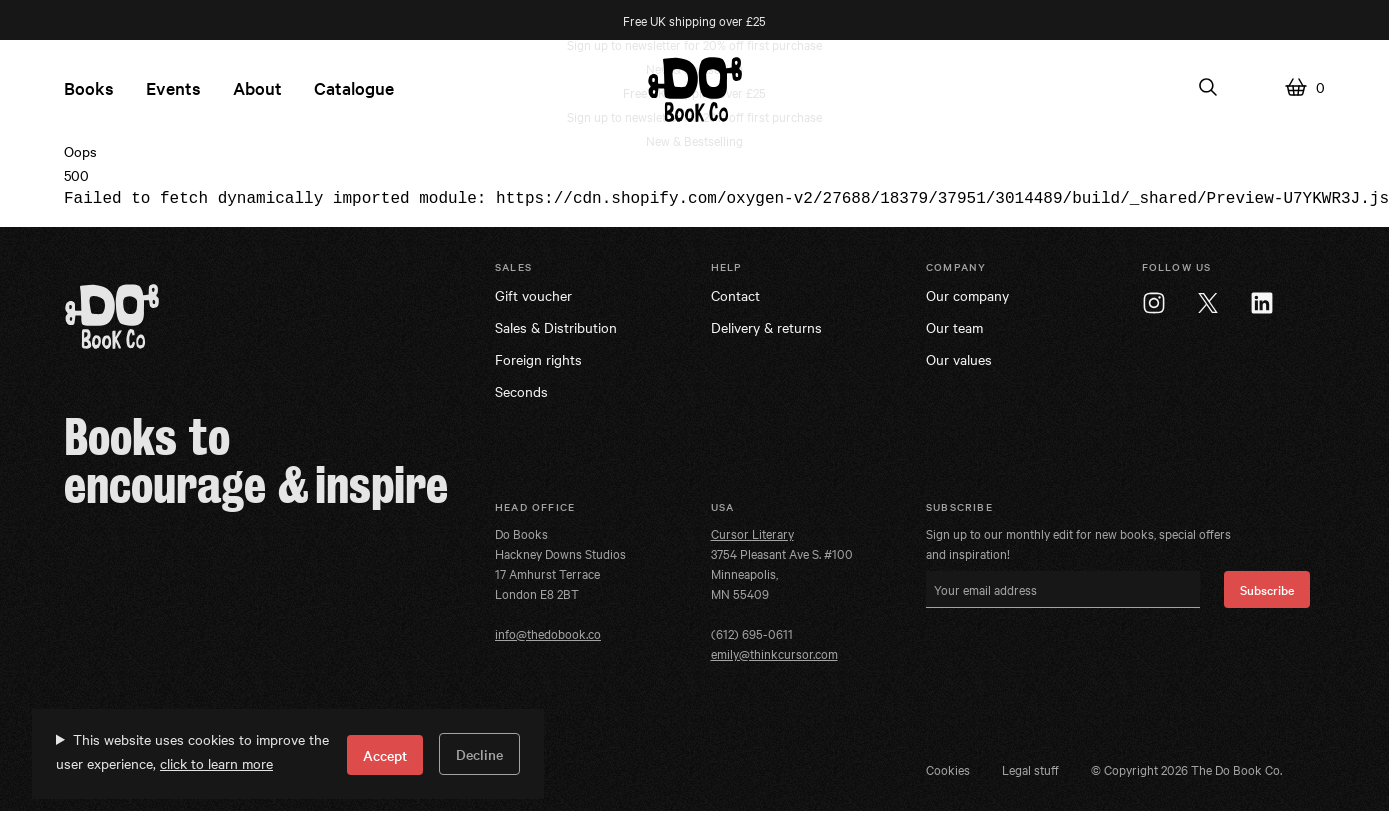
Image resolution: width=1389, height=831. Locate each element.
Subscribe (1267, 589)
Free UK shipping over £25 (694, 20)
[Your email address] (1063, 589)
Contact (735, 295)
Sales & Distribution (556, 327)
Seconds (521, 391)
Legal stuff (1030, 769)
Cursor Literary (752, 533)
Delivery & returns (766, 327)
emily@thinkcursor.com (774, 653)
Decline (479, 754)
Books (89, 87)
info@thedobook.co (548, 633)
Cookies (948, 769)
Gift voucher (533, 295)
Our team (954, 327)
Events (173, 87)
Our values (959, 359)
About (257, 87)
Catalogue (354, 87)
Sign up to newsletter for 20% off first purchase (694, 44)
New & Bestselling (694, 140)
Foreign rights (538, 359)
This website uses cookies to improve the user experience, (192, 751)
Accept (385, 755)
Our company (967, 295)
